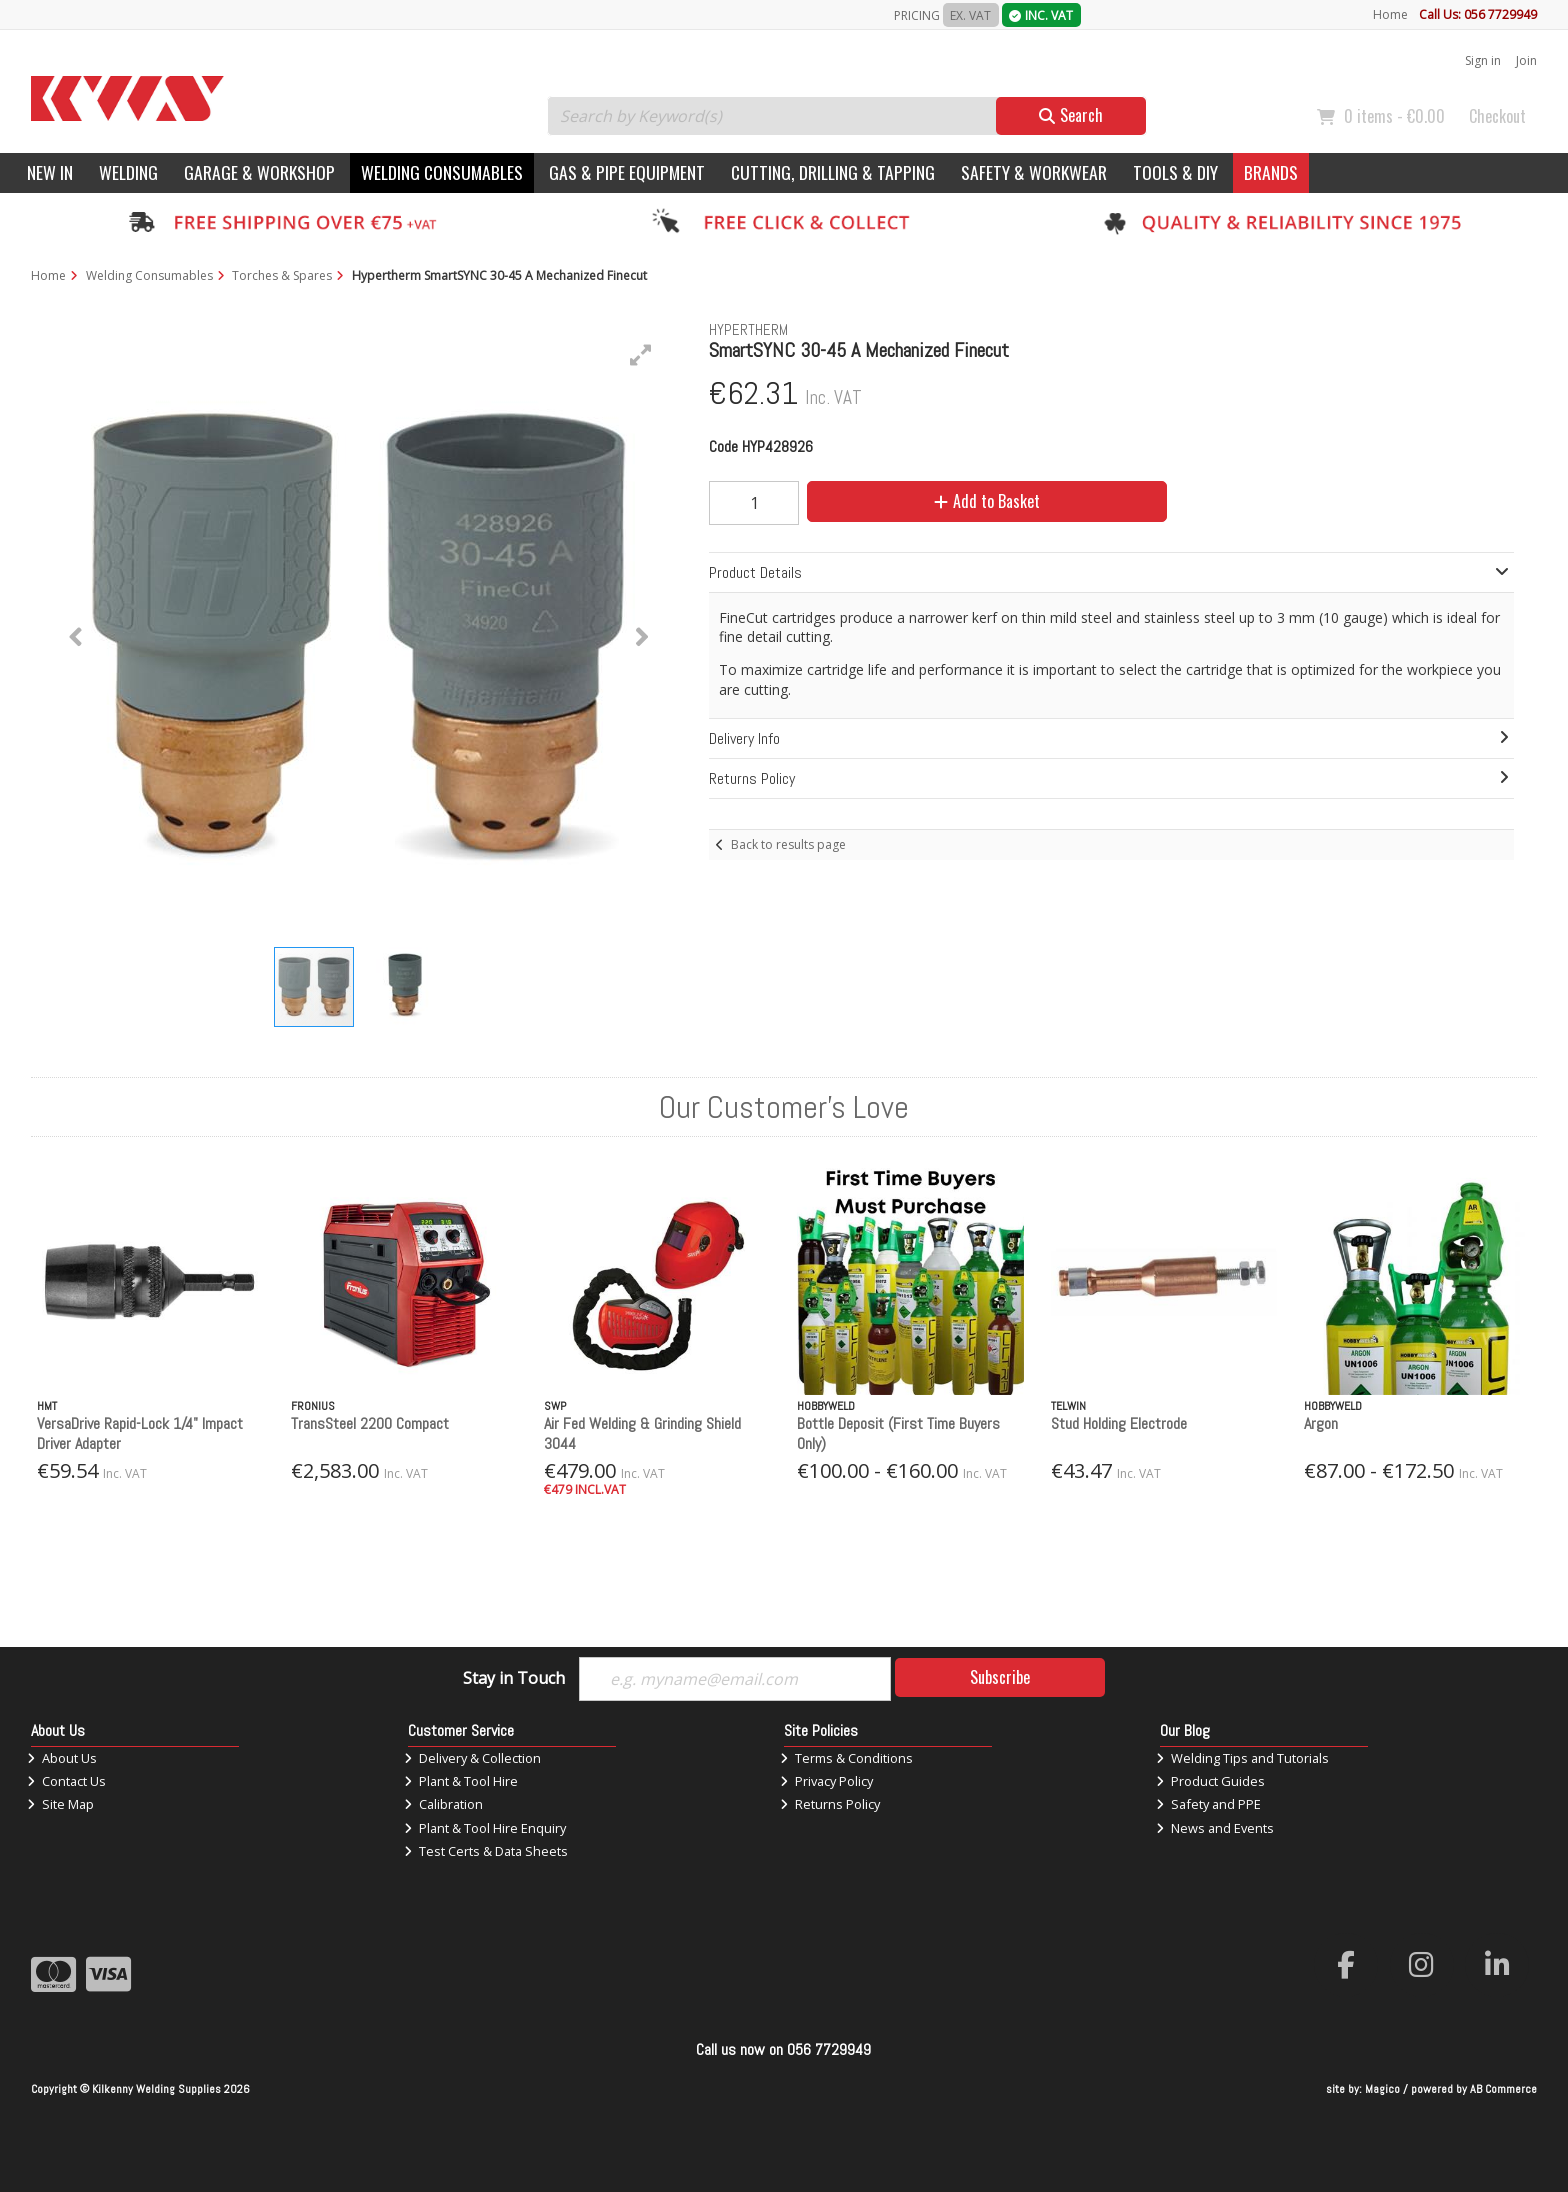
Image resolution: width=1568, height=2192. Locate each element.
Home (1390, 14)
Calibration (443, 1804)
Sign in (1483, 60)
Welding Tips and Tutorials (1242, 1758)
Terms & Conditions (846, 1758)
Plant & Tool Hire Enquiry (485, 1828)
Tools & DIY (1175, 172)
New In (50, 172)
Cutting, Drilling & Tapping (833, 172)
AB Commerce (1503, 2089)
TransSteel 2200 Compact (370, 1423)
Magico (1382, 2089)
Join (1526, 60)
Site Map (60, 1804)
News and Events (1215, 1828)
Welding (128, 172)
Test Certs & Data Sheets (486, 1851)
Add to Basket (987, 501)
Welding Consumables (442, 172)
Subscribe (1000, 1677)
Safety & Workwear (1034, 172)
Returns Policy (830, 1804)
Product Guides (1210, 1781)
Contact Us (66, 1781)
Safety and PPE (1208, 1804)
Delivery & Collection (472, 1758)
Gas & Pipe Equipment (627, 172)
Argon (1321, 1423)
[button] (641, 355)
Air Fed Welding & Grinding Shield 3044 (642, 1433)
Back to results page (788, 844)
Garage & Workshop (259, 172)
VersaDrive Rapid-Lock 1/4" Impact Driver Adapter (140, 1433)
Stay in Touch (514, 1679)
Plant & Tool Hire (461, 1781)
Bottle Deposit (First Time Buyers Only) (898, 1433)
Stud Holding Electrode (1119, 1423)
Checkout (1497, 116)
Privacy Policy (826, 1781)
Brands (1271, 172)
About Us (62, 1758)
